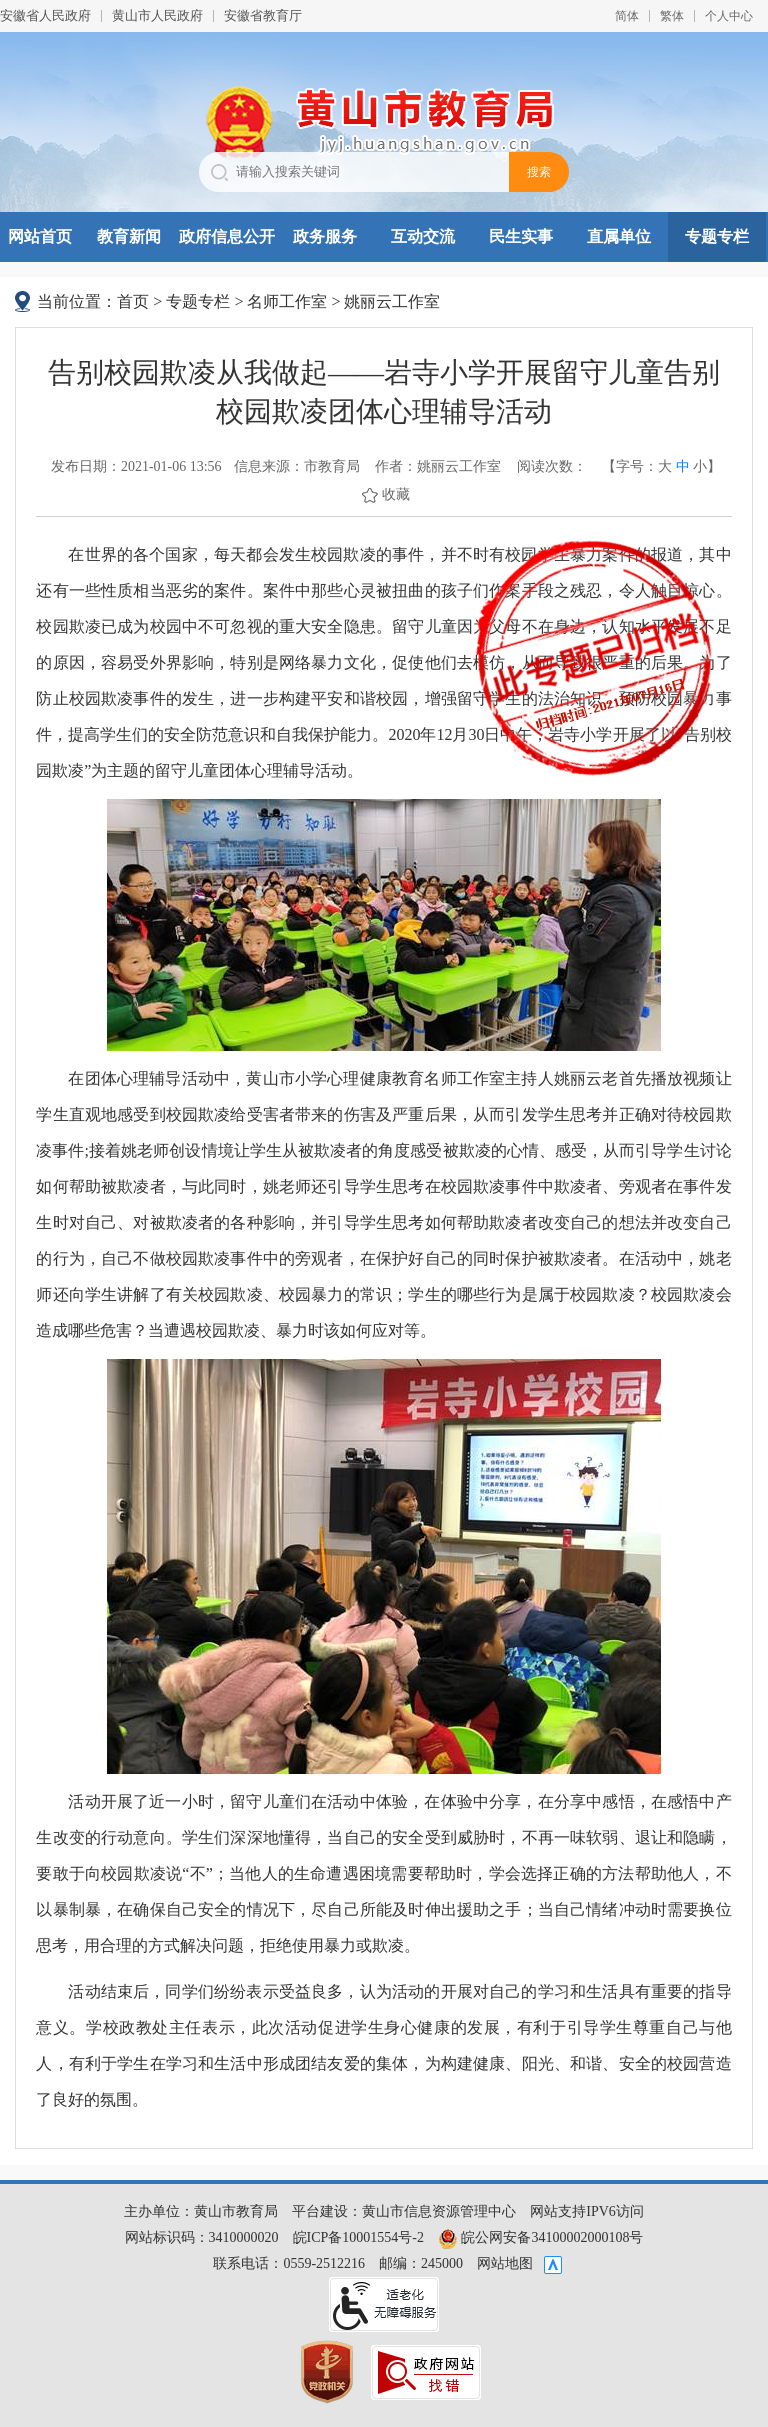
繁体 (672, 16)
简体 (627, 16)
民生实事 (521, 236)
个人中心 (729, 16)
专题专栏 (717, 236)
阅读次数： (552, 466)
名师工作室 (287, 301)
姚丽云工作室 (392, 301)
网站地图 (505, 2263)
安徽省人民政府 (45, 15)
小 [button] (700, 466)
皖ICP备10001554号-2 (358, 2237)
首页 (133, 301)
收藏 (396, 494)
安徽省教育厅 (263, 15)
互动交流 (423, 236)
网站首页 (40, 236)
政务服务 (325, 236)
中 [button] (683, 466)
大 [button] (665, 466)
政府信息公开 (227, 236)
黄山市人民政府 (157, 15)
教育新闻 (129, 236)
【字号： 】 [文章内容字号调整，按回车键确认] (661, 467)
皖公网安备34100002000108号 (541, 2237)
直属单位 (619, 236)
